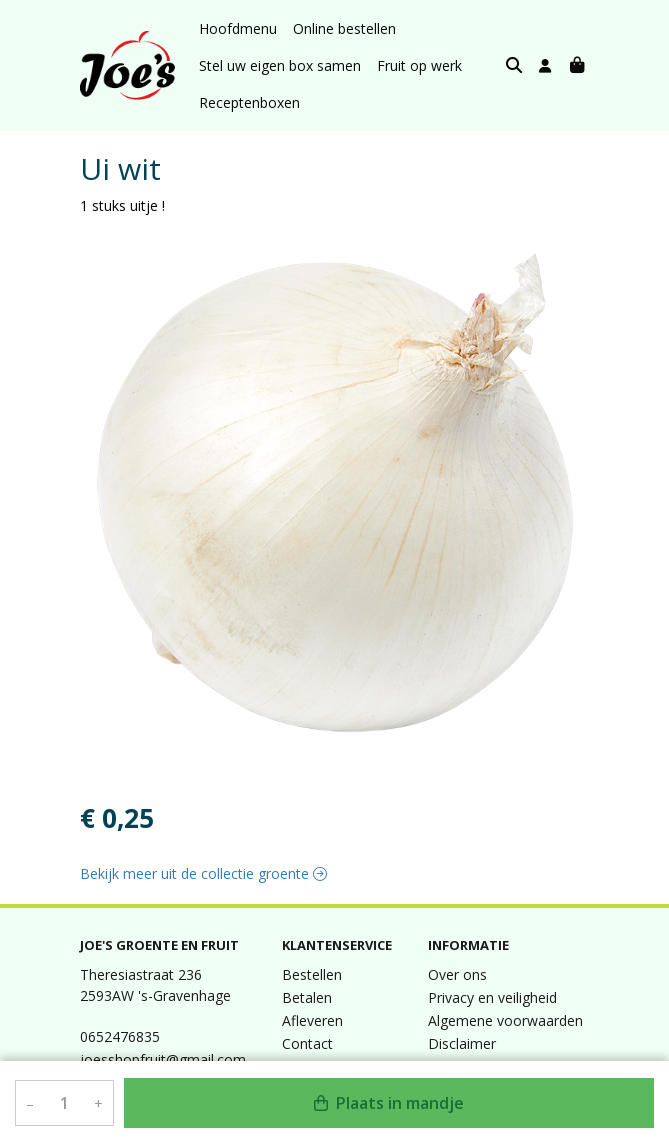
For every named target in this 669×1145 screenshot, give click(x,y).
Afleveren (312, 1020)
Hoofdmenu (238, 28)
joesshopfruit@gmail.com (163, 1059)
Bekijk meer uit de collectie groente (203, 873)
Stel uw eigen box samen (280, 65)
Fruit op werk (419, 65)
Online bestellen (344, 28)
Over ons (457, 974)
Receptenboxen (249, 102)
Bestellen (312, 974)
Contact (307, 1043)
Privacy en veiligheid (492, 997)
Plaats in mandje (389, 1103)
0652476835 (120, 1036)
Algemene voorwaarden (505, 1020)
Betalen (307, 997)
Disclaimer (462, 1043)
